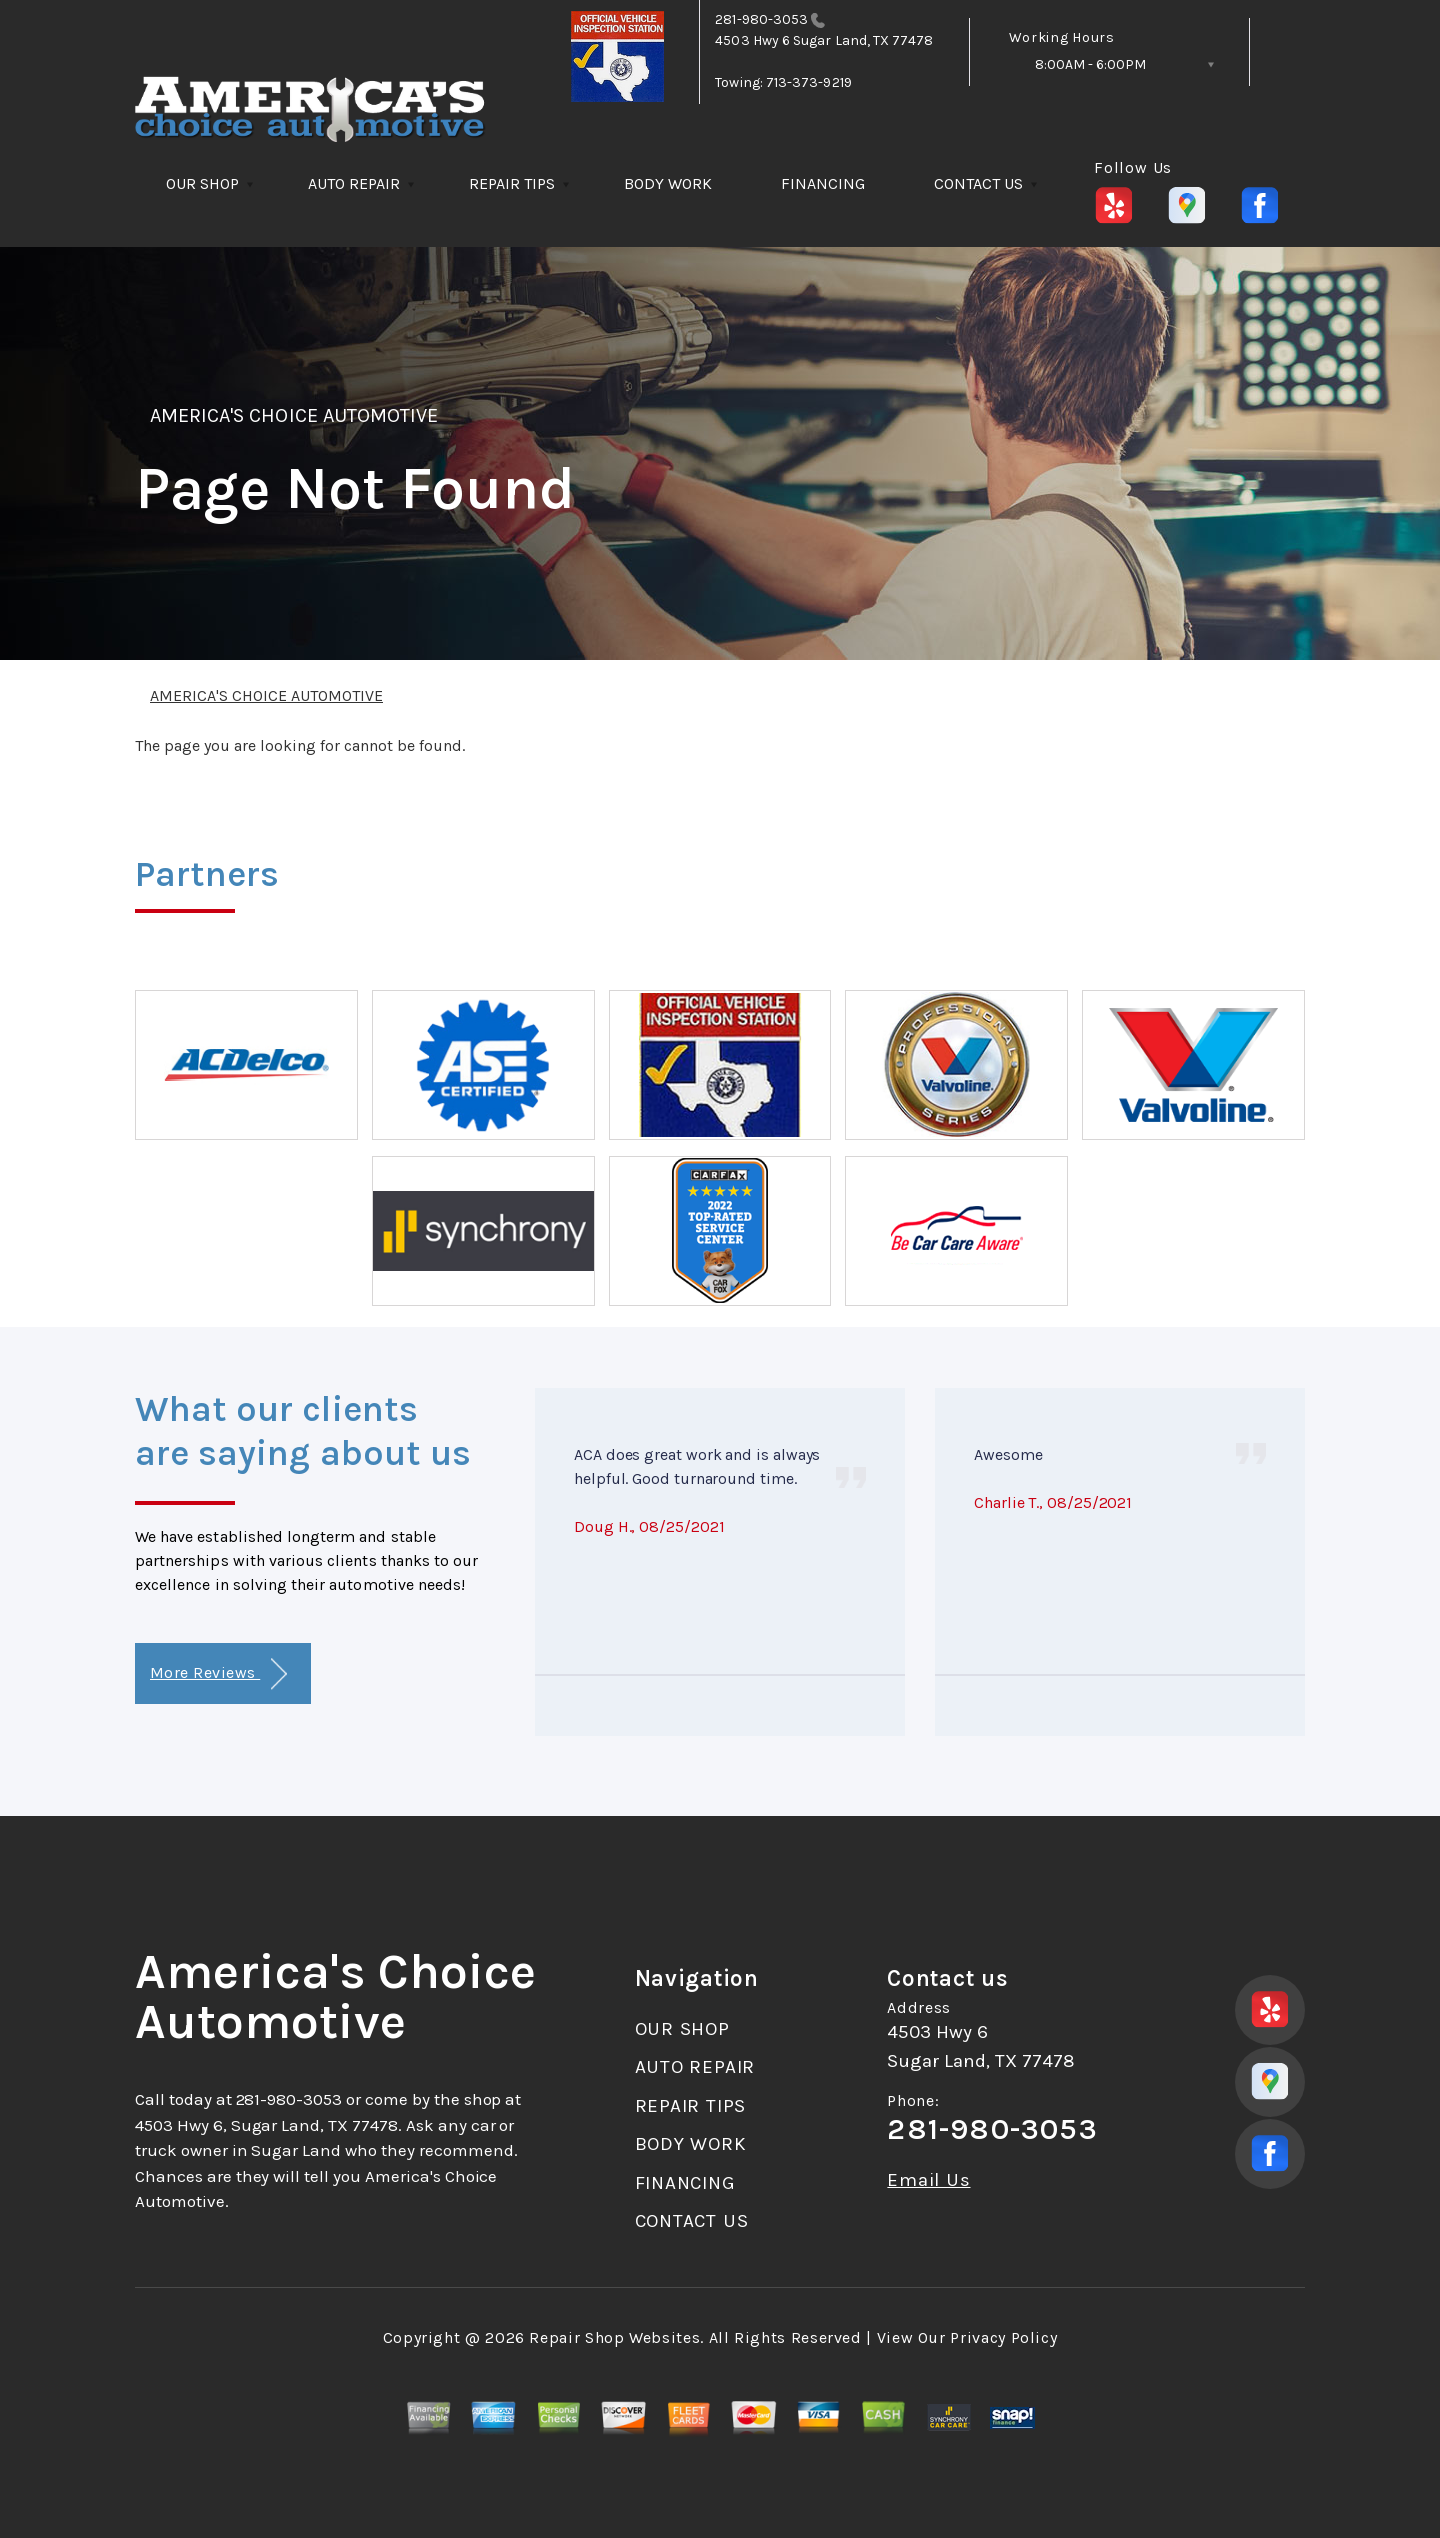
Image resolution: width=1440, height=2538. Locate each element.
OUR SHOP (202, 183)
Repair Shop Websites (614, 2337)
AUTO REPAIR (354, 183)
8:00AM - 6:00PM (1090, 64)
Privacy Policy (1003, 2337)
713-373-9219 (809, 82)
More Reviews (218, 1674)
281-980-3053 (761, 19)
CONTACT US (978, 183)
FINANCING (823, 183)
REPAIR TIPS (512, 183)
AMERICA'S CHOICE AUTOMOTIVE (294, 415)
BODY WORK (668, 183)
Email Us (928, 2180)
